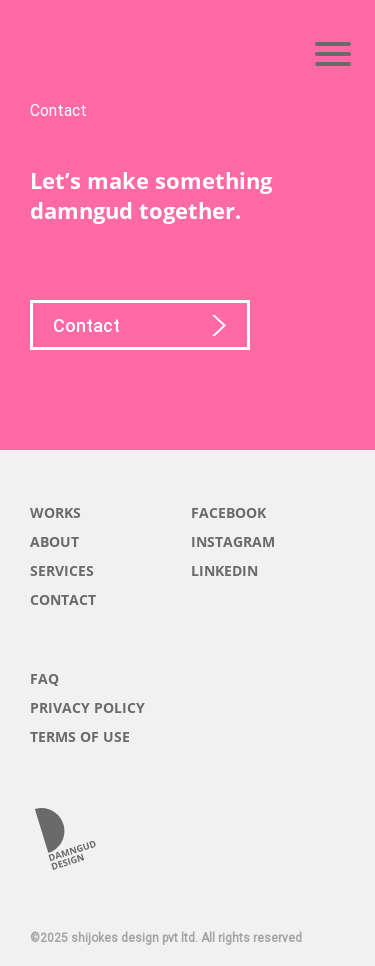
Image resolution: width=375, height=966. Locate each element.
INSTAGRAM (233, 541)
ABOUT (54, 541)
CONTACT (63, 599)
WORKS (55, 512)
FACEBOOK (228, 512)
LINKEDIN (224, 570)
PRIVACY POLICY (87, 707)
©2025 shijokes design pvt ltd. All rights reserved (166, 938)
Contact (140, 328)
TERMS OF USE (80, 736)
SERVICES (62, 570)
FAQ (44, 678)
